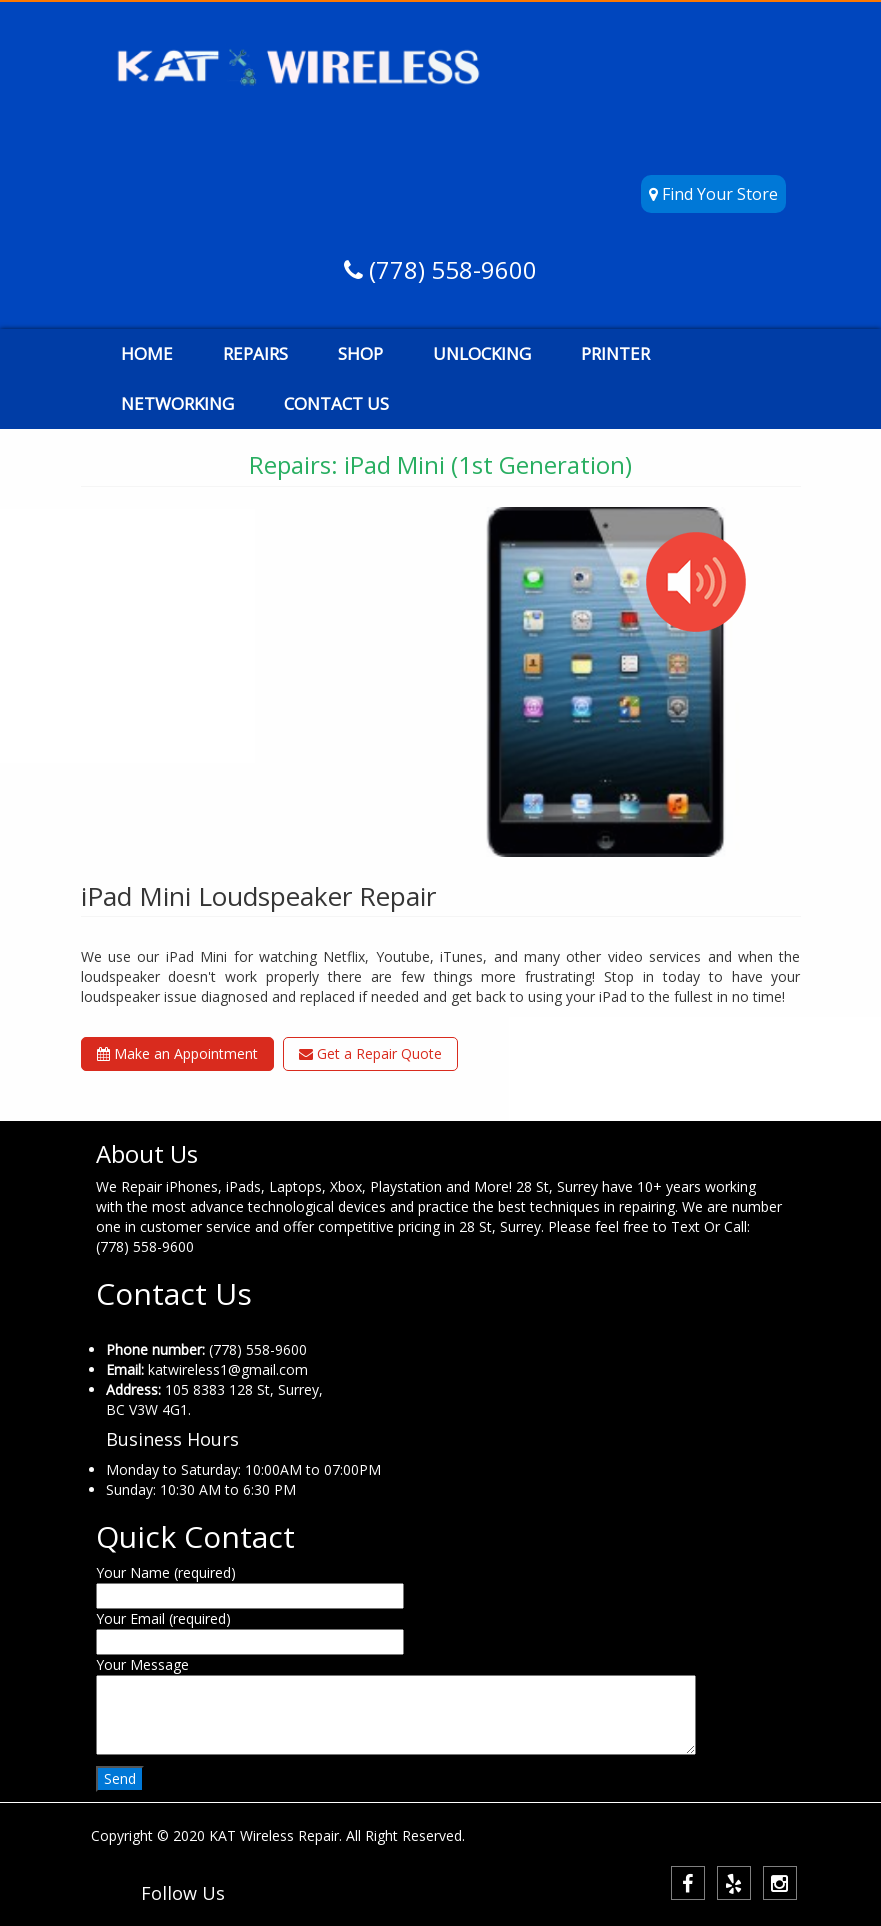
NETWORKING (177, 403)
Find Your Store (713, 194)
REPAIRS (255, 353)
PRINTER (615, 353)
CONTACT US (336, 403)
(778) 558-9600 (450, 269)
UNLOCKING (482, 353)
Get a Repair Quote (370, 1053)
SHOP (360, 353)
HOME (147, 353)
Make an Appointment (177, 1053)
